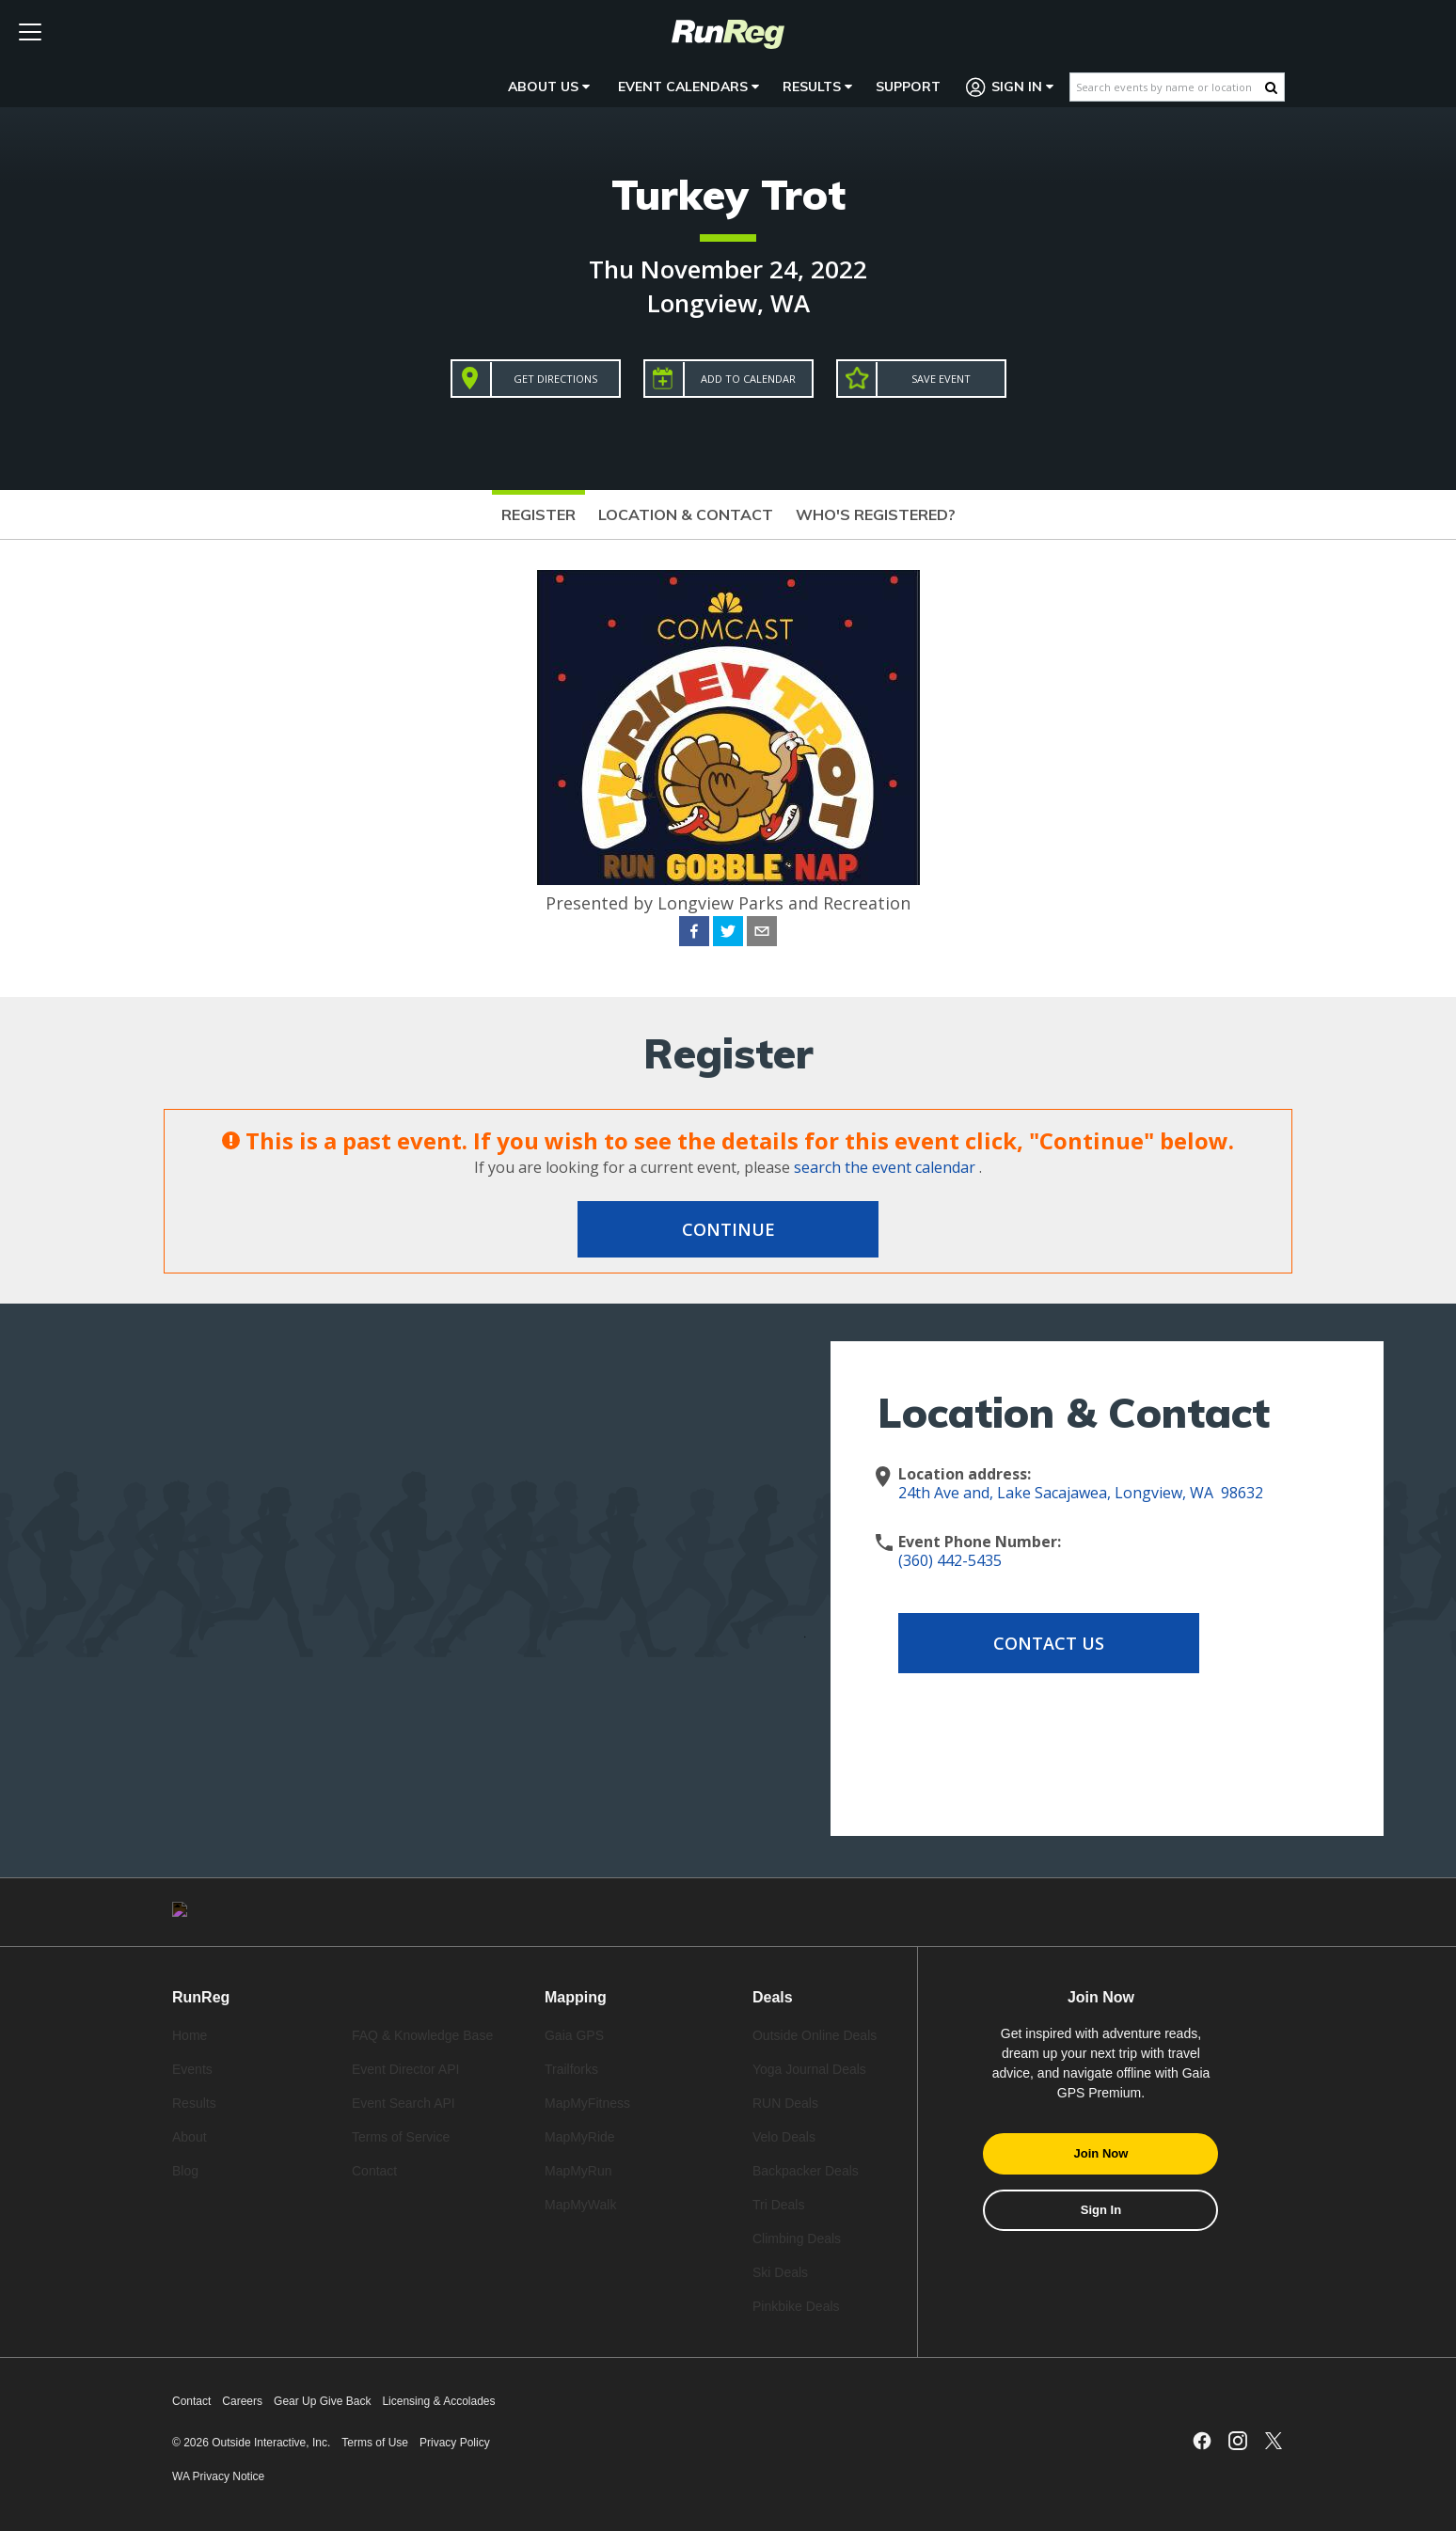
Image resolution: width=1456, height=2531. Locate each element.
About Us (549, 86)
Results (817, 86)
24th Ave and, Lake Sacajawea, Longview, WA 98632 (1080, 1492)
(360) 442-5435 (950, 1560)
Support (908, 86)
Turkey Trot (728, 194)
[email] (762, 934)
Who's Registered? (876, 514)
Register (538, 514)
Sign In (1010, 87)
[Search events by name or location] (1167, 87)
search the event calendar (884, 1167)
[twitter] (728, 934)
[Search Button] (1271, 87)
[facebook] (694, 934)
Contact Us (1048, 1643)
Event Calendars (688, 86)
